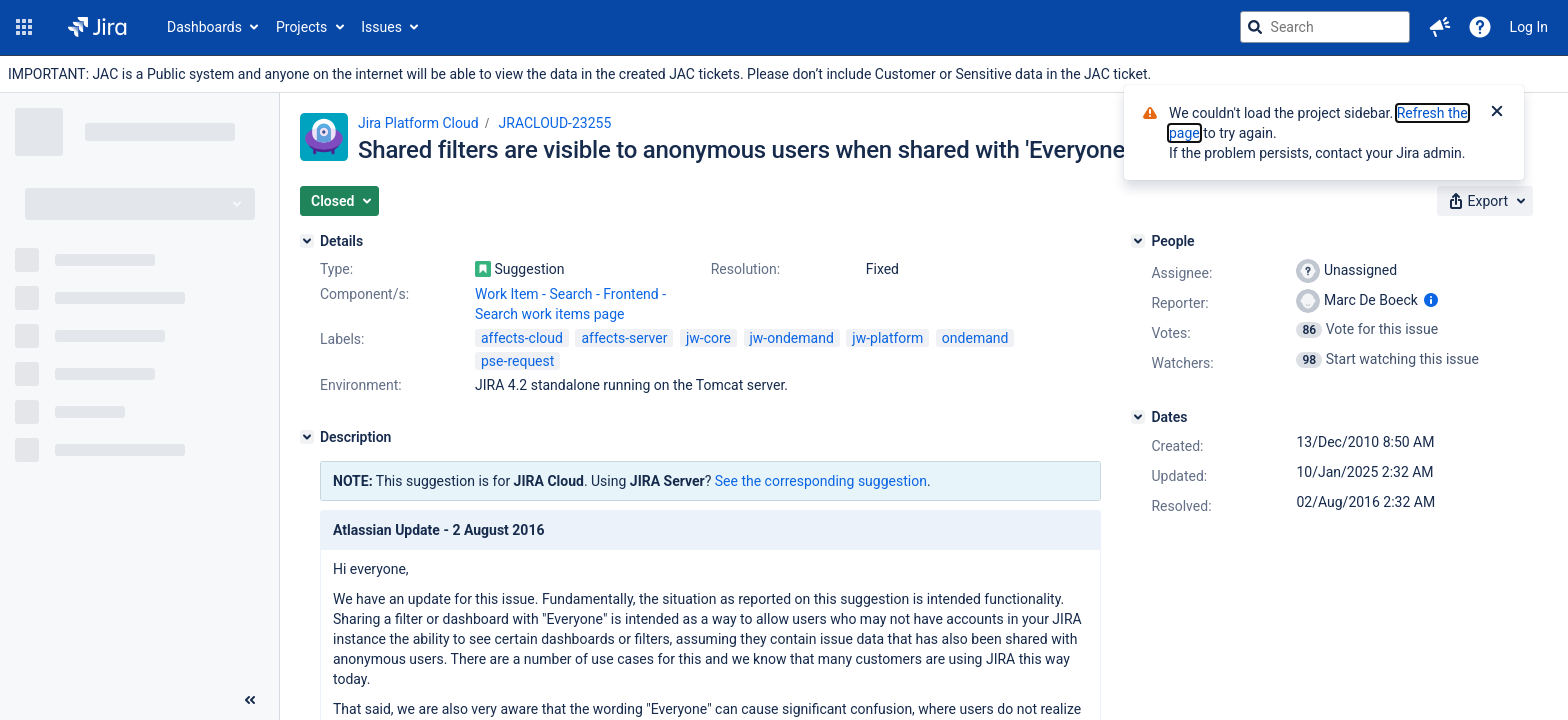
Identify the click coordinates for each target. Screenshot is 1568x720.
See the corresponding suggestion (821, 481)
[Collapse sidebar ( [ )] (250, 700)
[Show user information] (1431, 300)
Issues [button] (381, 27)
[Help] (1480, 27)
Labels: (342, 339)
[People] (1138, 241)
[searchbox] (1325, 27)
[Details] (307, 241)
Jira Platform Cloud (418, 123)
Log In (1529, 27)
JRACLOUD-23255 (555, 123)
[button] (24, 27)
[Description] (307, 437)
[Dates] (1138, 417)
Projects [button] (301, 27)
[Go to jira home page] (97, 27)
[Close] (1497, 113)
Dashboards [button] (204, 27)
